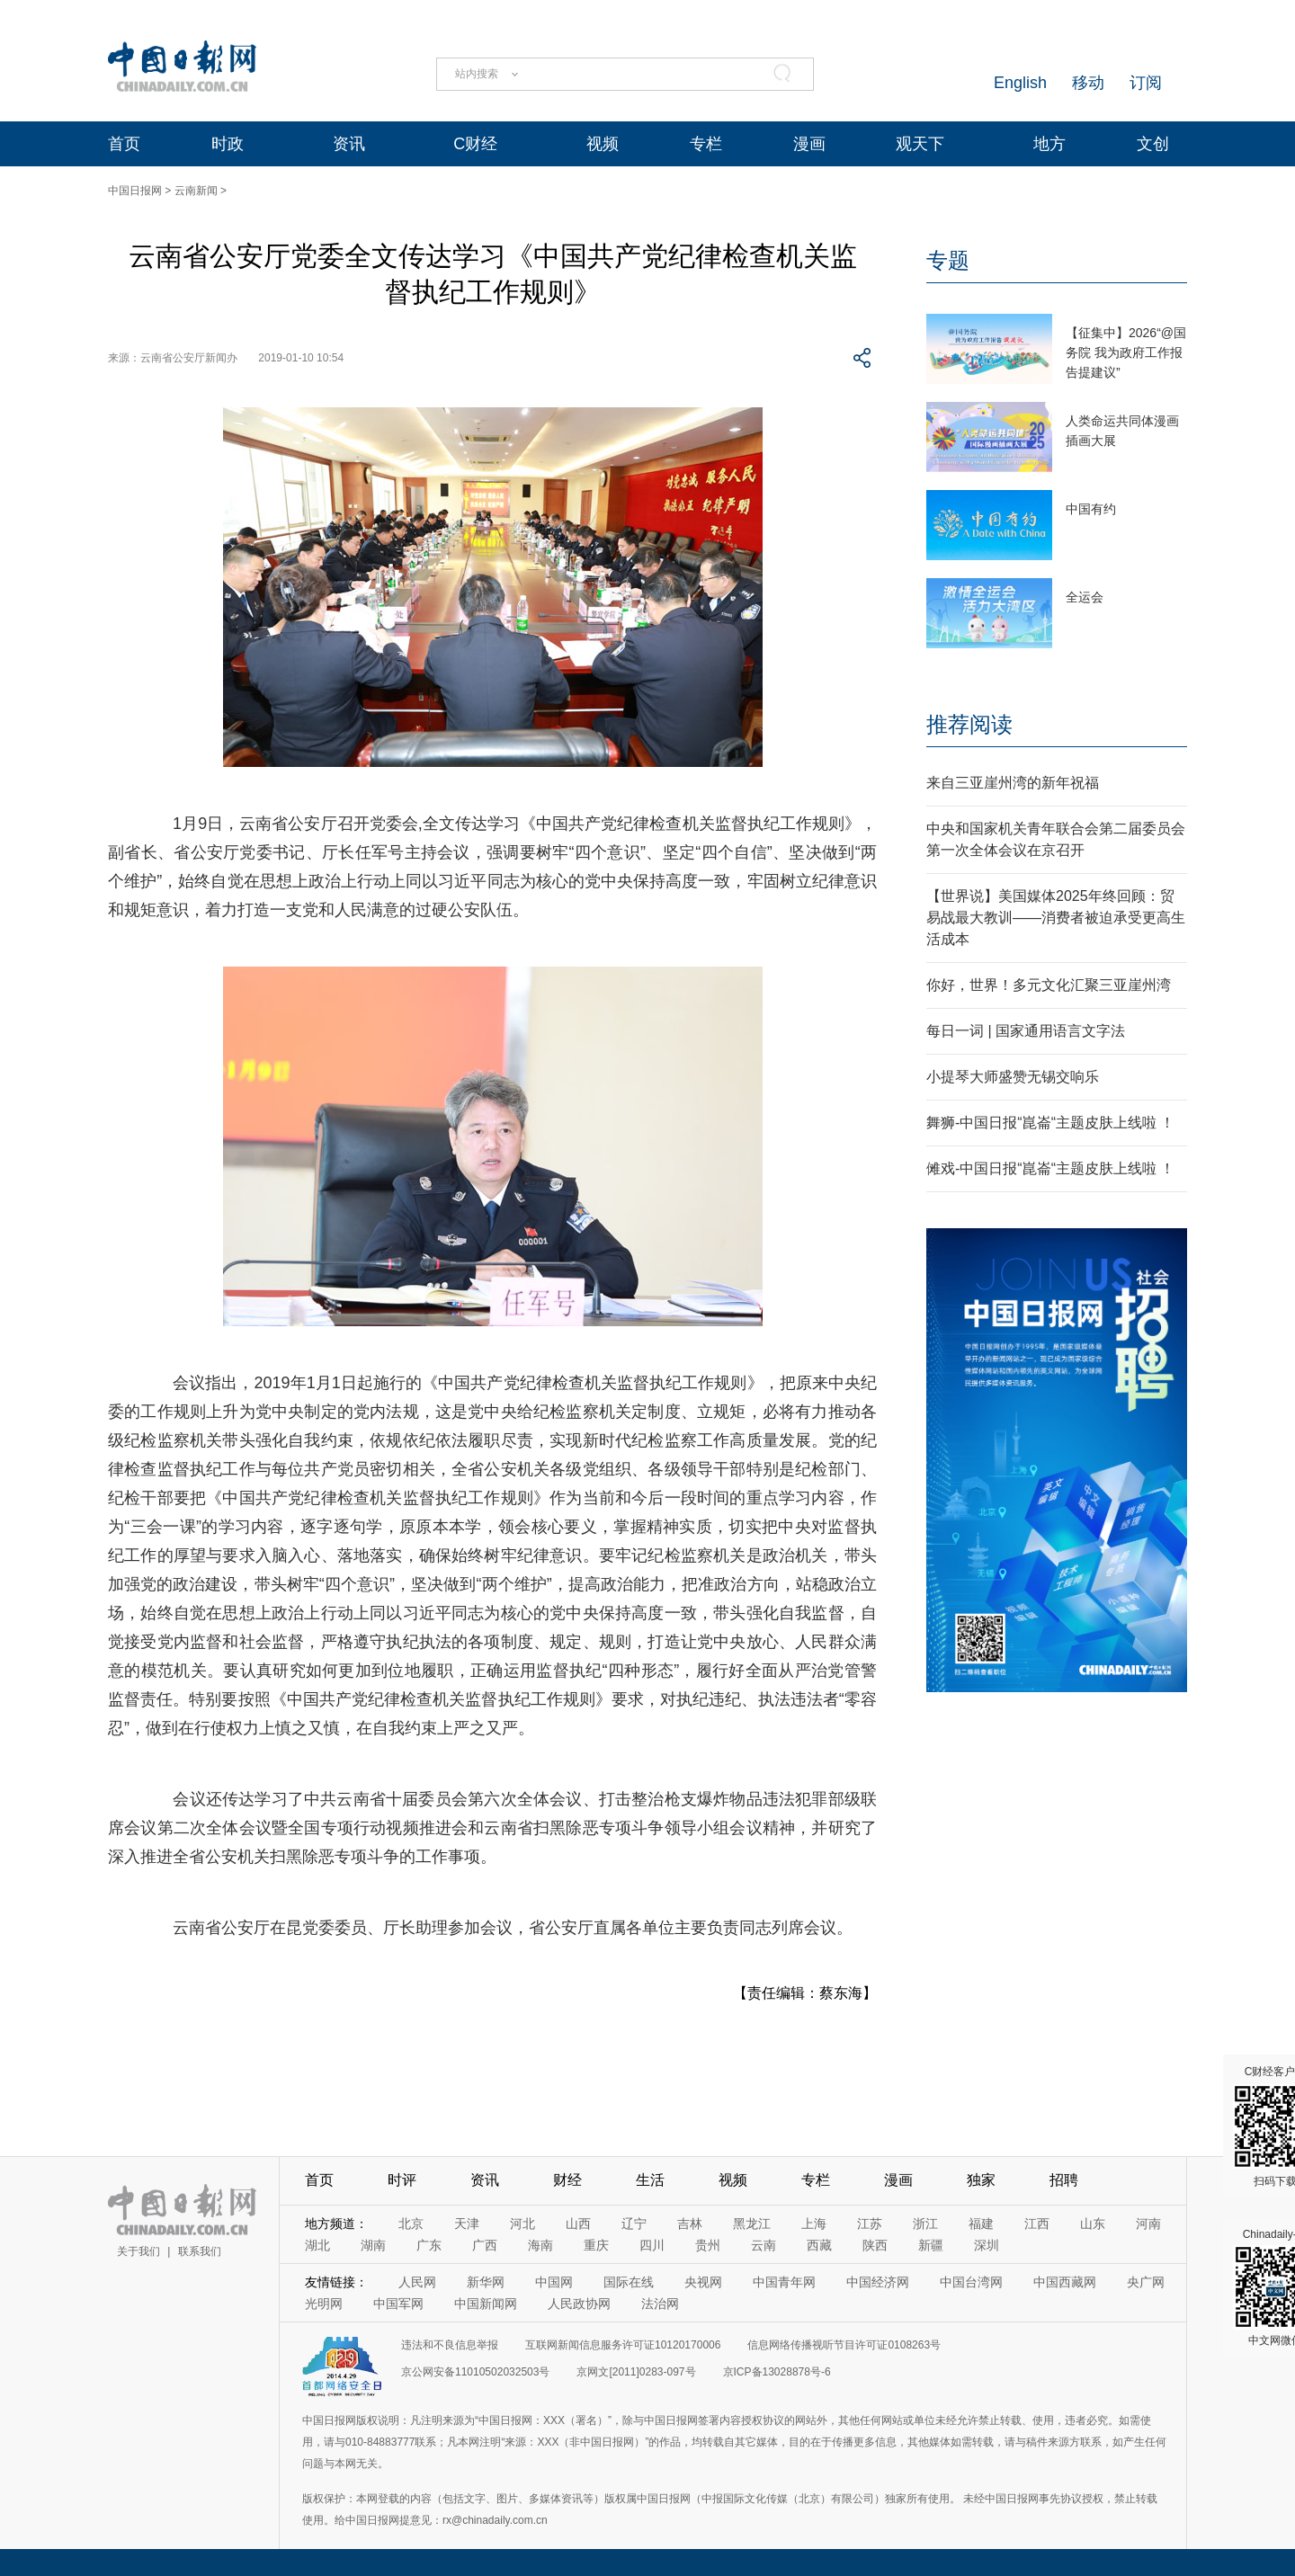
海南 (540, 2245)
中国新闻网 (485, 2303)
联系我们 (199, 2251)
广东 (429, 2245)
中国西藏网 (1064, 2282)
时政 (227, 144)
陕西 (875, 2245)
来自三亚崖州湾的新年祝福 (1012, 782)
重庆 (596, 2245)
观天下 (920, 144)
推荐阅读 (969, 724)
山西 (578, 2223)
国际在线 (628, 2282)
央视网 (703, 2282)
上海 (813, 2223)
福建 (981, 2223)
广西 (484, 2245)
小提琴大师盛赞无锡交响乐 (1012, 1076)
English (1020, 83)
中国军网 (398, 2303)
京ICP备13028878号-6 (777, 2372)
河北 (522, 2223)
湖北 (317, 2245)
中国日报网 (135, 190)
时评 (402, 2180)
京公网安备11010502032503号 (475, 2372)
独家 (981, 2180)
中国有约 (1091, 509)
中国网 (554, 2282)
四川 (652, 2245)
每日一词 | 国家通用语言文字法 (1025, 1030)
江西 (1036, 2223)
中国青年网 (784, 2282)
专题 (947, 260)
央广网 (1146, 2282)
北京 (411, 2223)
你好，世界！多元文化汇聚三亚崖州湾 (1048, 985)
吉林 (689, 2223)
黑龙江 (752, 2223)
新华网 (486, 2282)
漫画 (809, 144)
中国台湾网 (971, 2282)
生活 (650, 2180)
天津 (466, 2223)
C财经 (475, 144)
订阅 (1146, 83)
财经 (567, 2180)
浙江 (925, 2223)
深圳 (986, 2245)
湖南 (373, 2245)
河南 (1148, 2223)
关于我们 (138, 2251)
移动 (1088, 83)
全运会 (1084, 597)
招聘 (1063, 2180)
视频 (602, 144)
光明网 (324, 2303)
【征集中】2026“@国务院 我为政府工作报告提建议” (1126, 352)
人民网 (417, 2282)
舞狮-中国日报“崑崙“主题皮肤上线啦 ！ (1050, 1122)
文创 (1153, 144)
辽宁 (634, 2223)
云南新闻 (196, 190)
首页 (124, 144)
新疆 (930, 2245)
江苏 (869, 2223)
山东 (1092, 2223)
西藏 (819, 2245)
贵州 (707, 2245)
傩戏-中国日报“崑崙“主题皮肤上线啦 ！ (1050, 1168)
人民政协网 (579, 2303)
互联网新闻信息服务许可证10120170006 (622, 2345)
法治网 (660, 2303)
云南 (763, 2245)
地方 (1049, 144)
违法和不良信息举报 (449, 2345)
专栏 (706, 144)
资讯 (349, 144)
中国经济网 (877, 2282)
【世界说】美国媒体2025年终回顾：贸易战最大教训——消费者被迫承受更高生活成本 (1055, 917)
